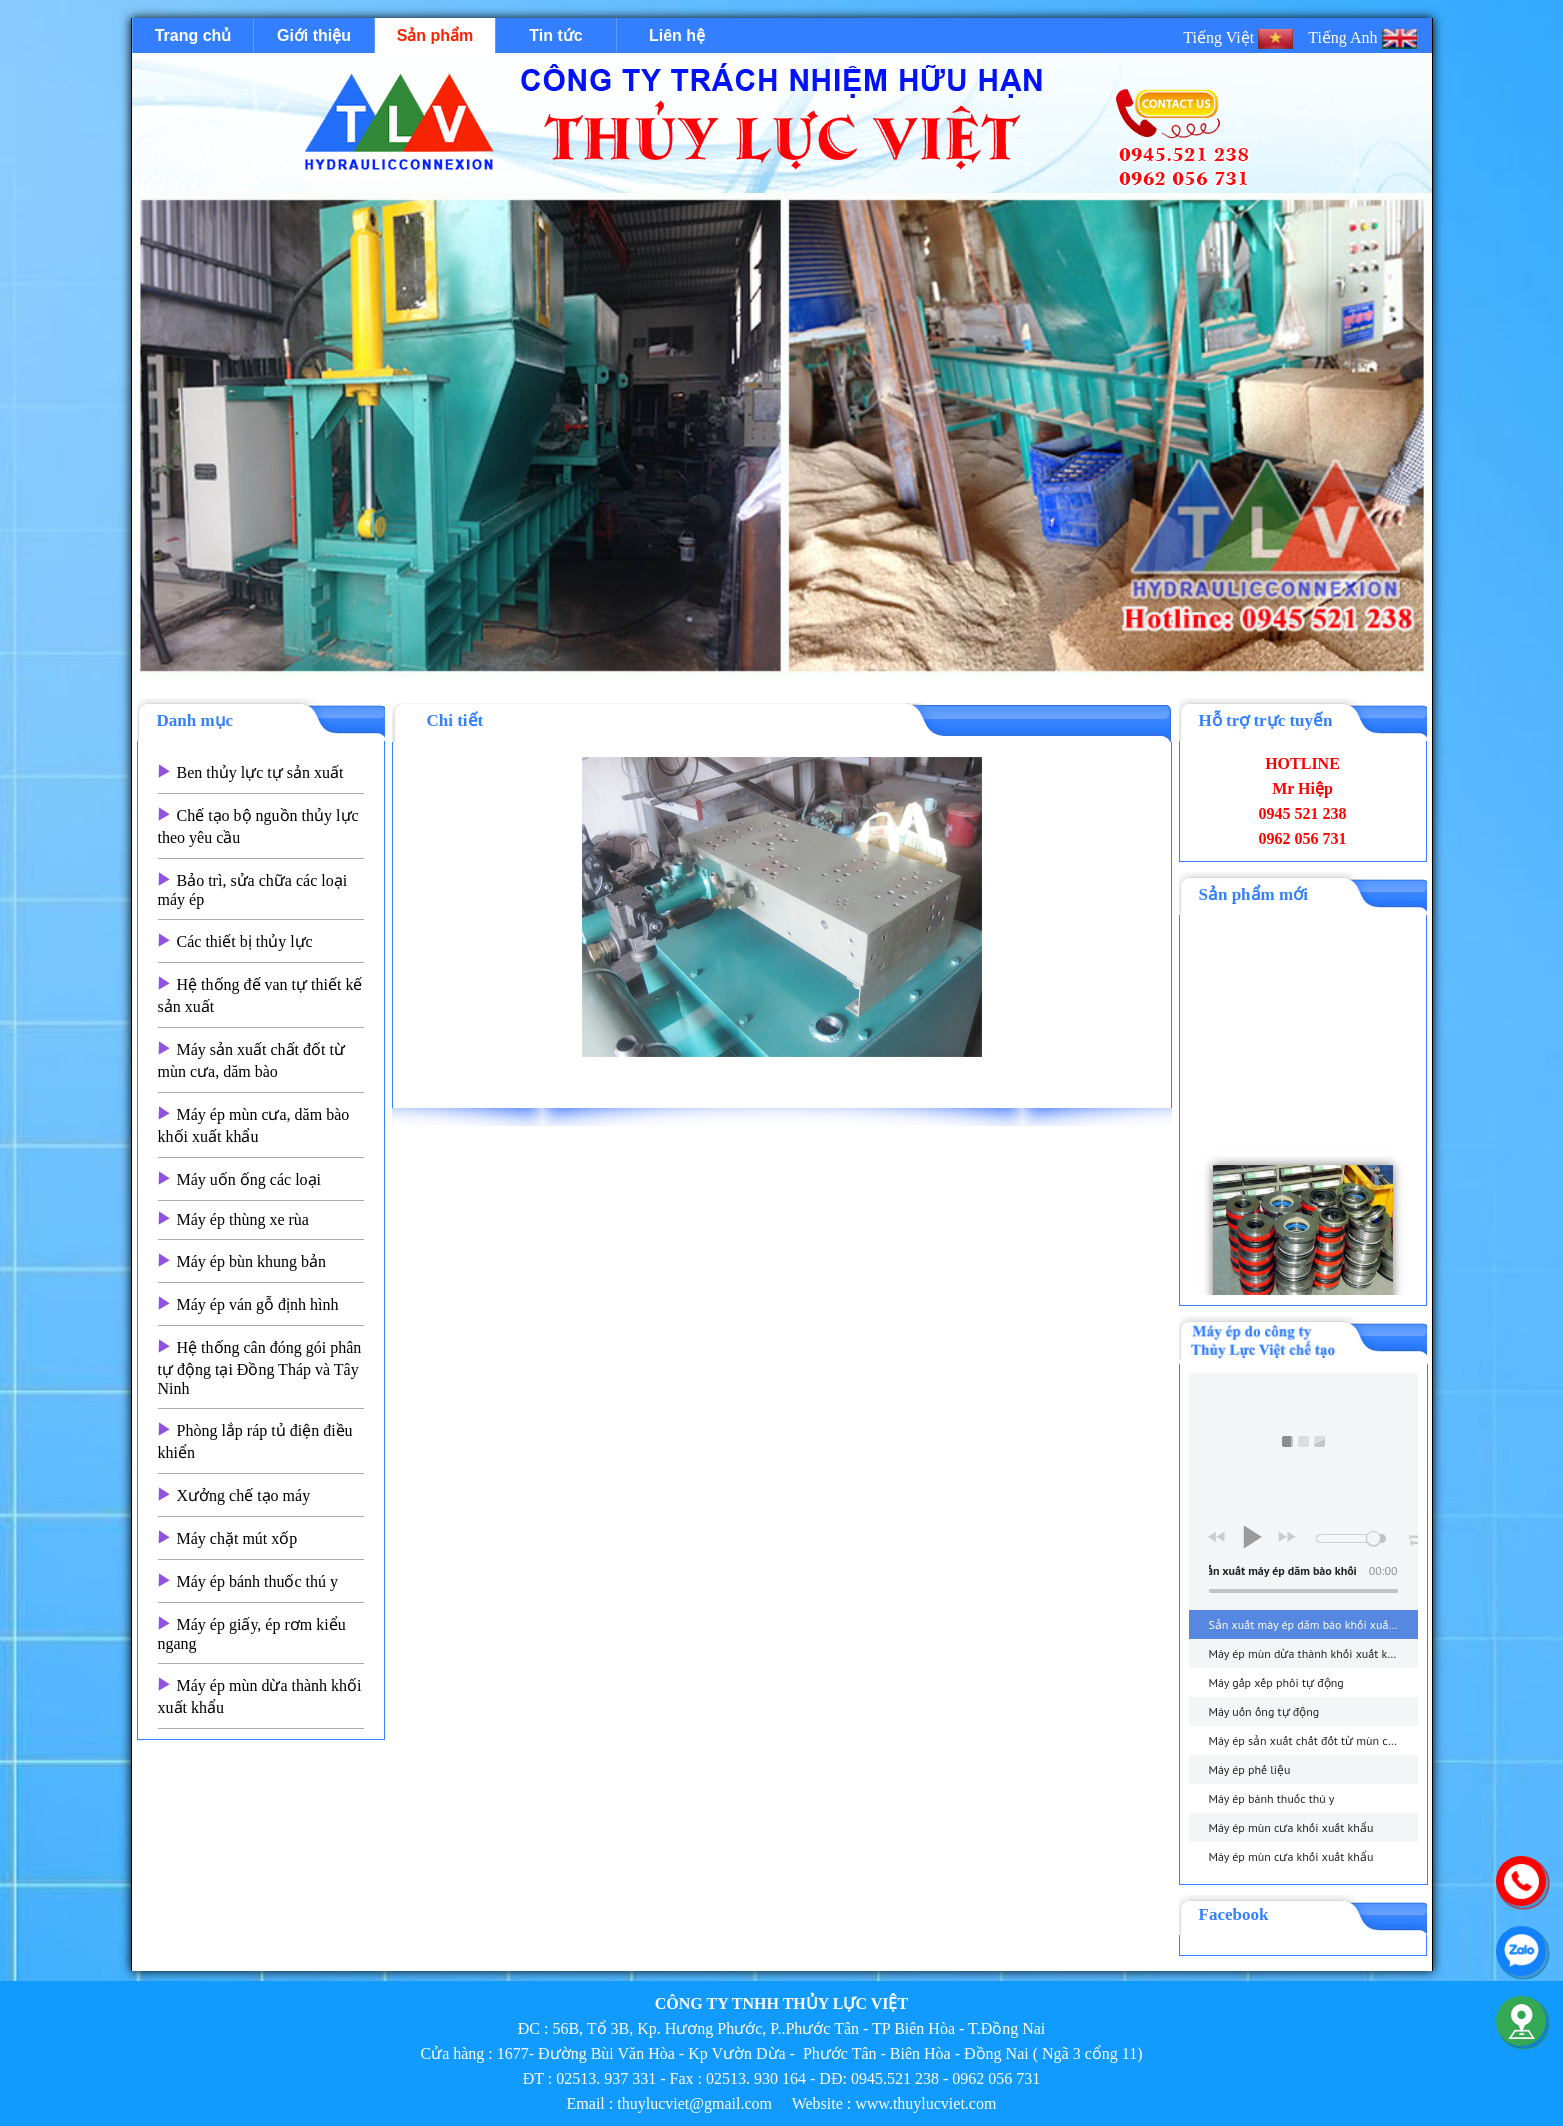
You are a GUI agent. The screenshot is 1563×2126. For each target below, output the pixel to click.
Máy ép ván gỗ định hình (258, 1304)
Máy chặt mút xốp (237, 1538)
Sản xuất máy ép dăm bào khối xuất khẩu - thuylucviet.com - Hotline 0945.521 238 (1312, 1624)
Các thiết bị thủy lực (245, 941)
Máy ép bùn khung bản (251, 1261)
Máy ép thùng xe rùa (243, 1219)
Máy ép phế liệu (1249, 1769)
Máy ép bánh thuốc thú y (258, 1581)
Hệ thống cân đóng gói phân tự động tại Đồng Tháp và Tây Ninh (260, 1368)
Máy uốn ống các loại (249, 1179)
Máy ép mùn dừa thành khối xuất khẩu (1307, 1653)
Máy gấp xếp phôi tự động (1275, 1682)
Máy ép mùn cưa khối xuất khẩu (1290, 1827)
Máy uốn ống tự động (1263, 1711)
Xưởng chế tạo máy (244, 1495)
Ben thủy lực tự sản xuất (260, 772)
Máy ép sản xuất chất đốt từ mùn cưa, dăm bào (1312, 1740)
